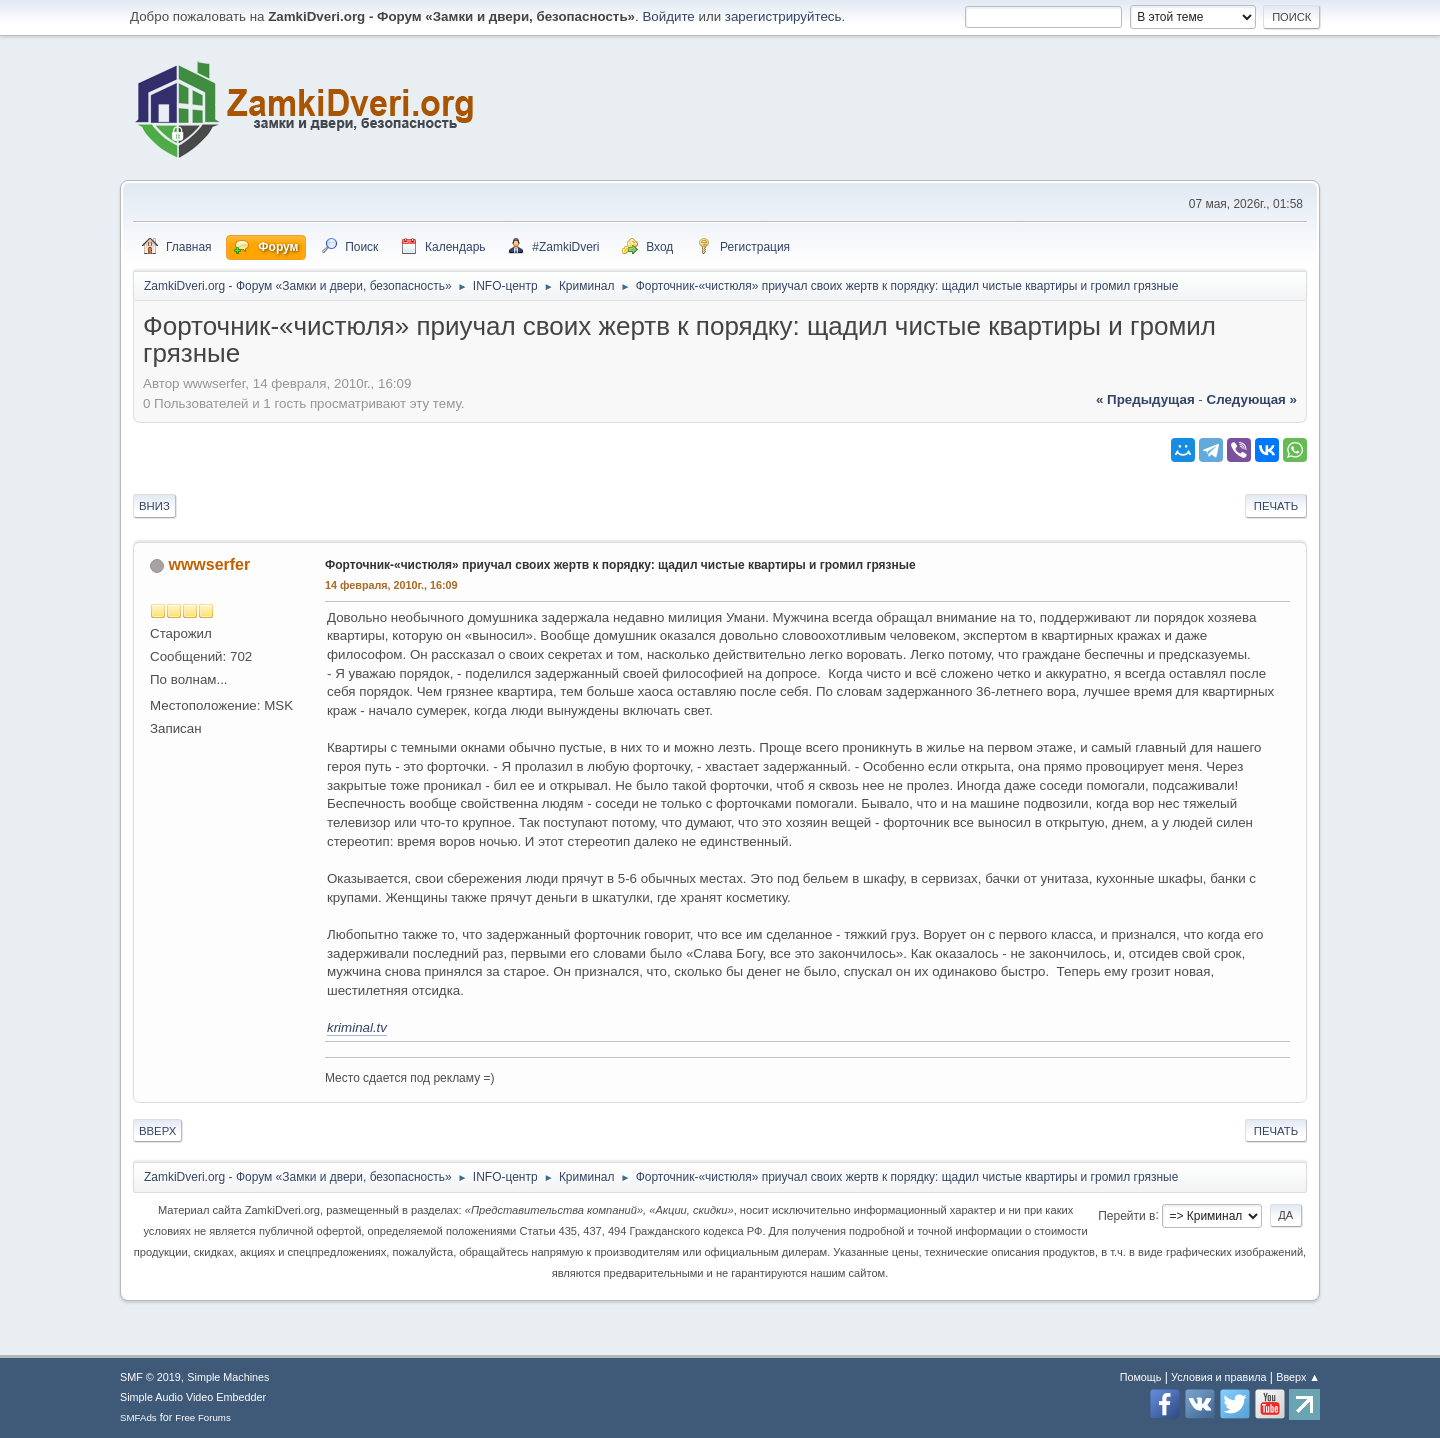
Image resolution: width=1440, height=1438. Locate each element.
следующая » (1252, 399)
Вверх (157, 1131)
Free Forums (203, 1417)
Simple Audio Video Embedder (193, 1397)
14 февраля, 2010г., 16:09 (391, 585)
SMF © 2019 (150, 1377)
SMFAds (138, 1417)
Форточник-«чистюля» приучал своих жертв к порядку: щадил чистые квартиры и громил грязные (620, 565)
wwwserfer (209, 564)
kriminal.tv (357, 1027)
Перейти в (1126, 1215)
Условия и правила (1218, 1377)
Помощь (1141, 1377)
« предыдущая (1145, 399)
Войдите (668, 16)
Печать (1276, 506)
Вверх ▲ (1298, 1377)
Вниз (154, 506)
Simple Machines (228, 1377)
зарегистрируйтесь (783, 16)
